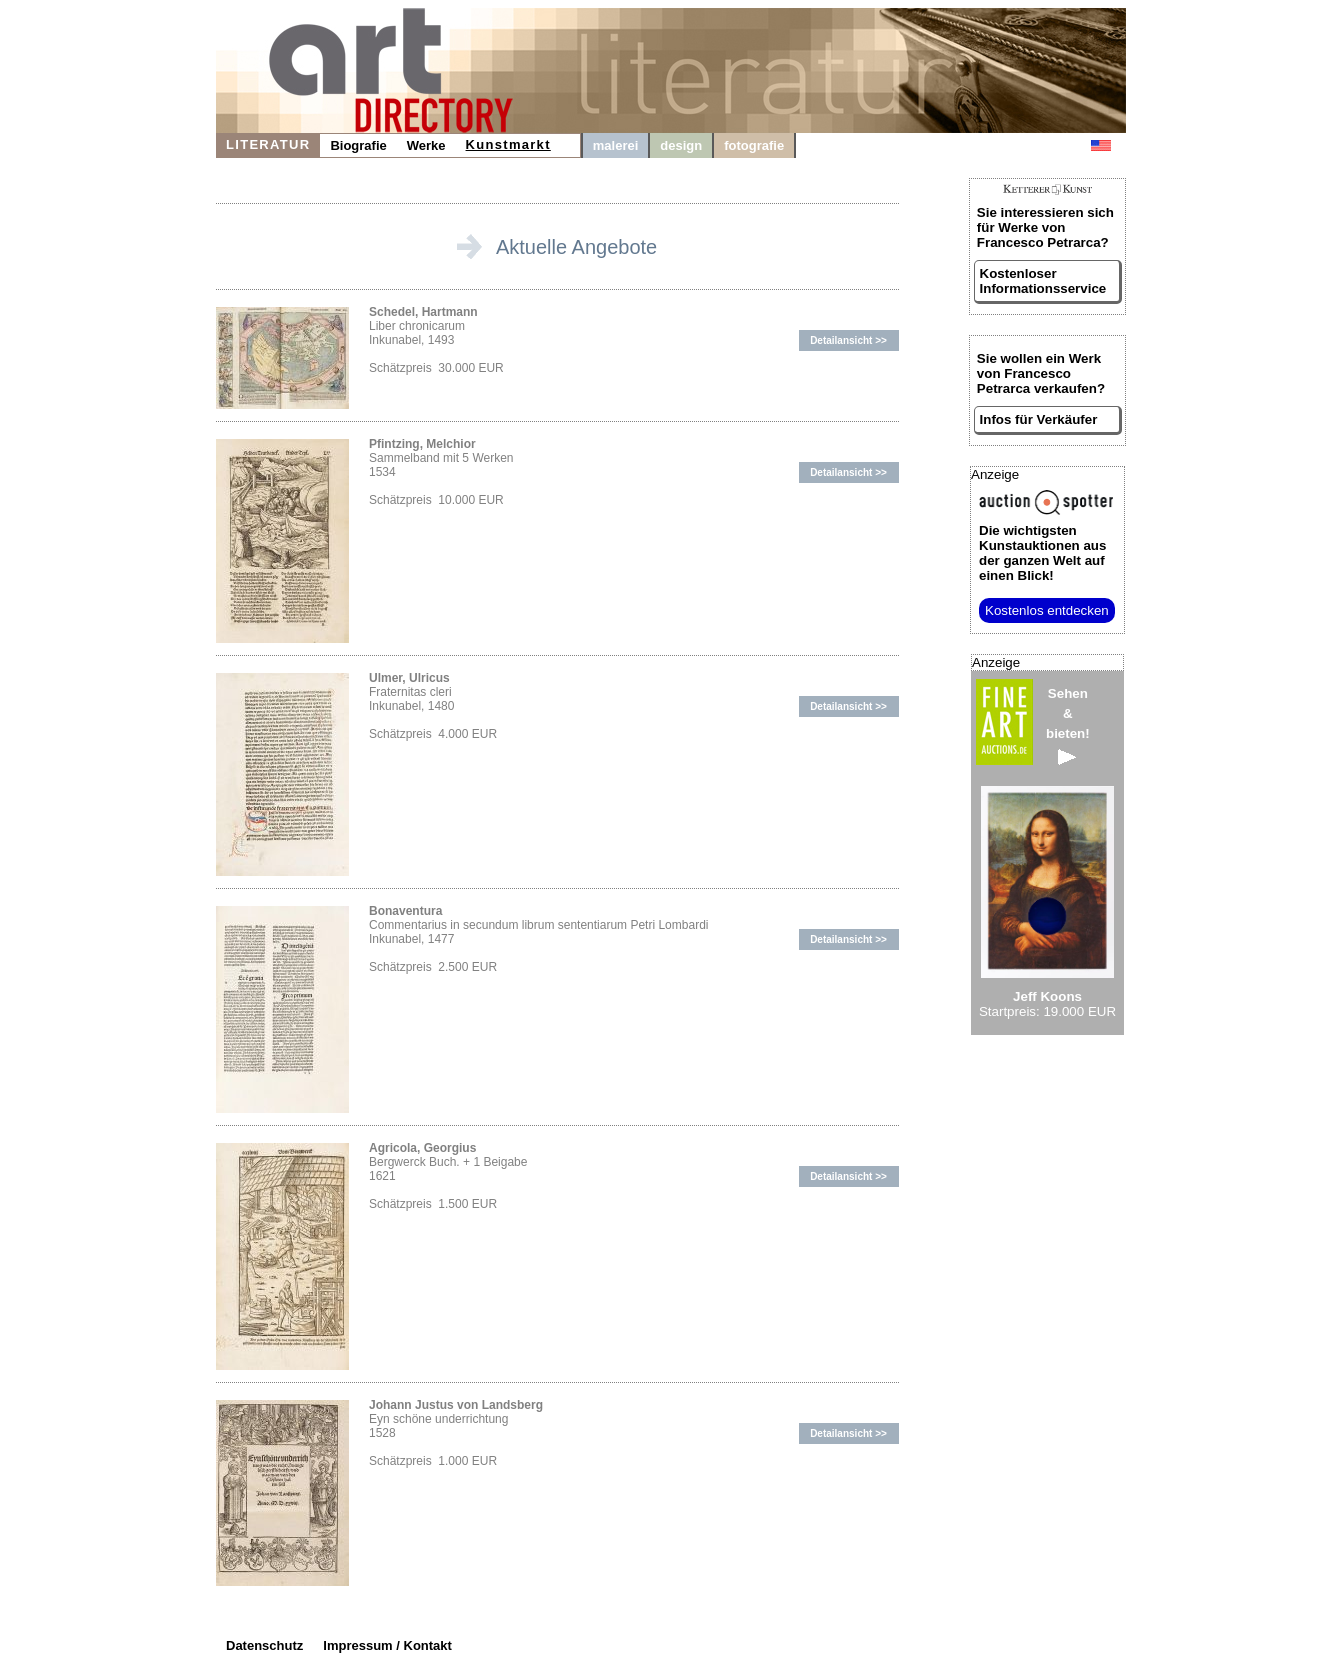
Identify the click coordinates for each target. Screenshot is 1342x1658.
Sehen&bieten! (1068, 725)
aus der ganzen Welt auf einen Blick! (1042, 553)
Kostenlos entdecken (1047, 610)
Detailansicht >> (848, 340)
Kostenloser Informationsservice (1043, 281)
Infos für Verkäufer (1039, 419)
